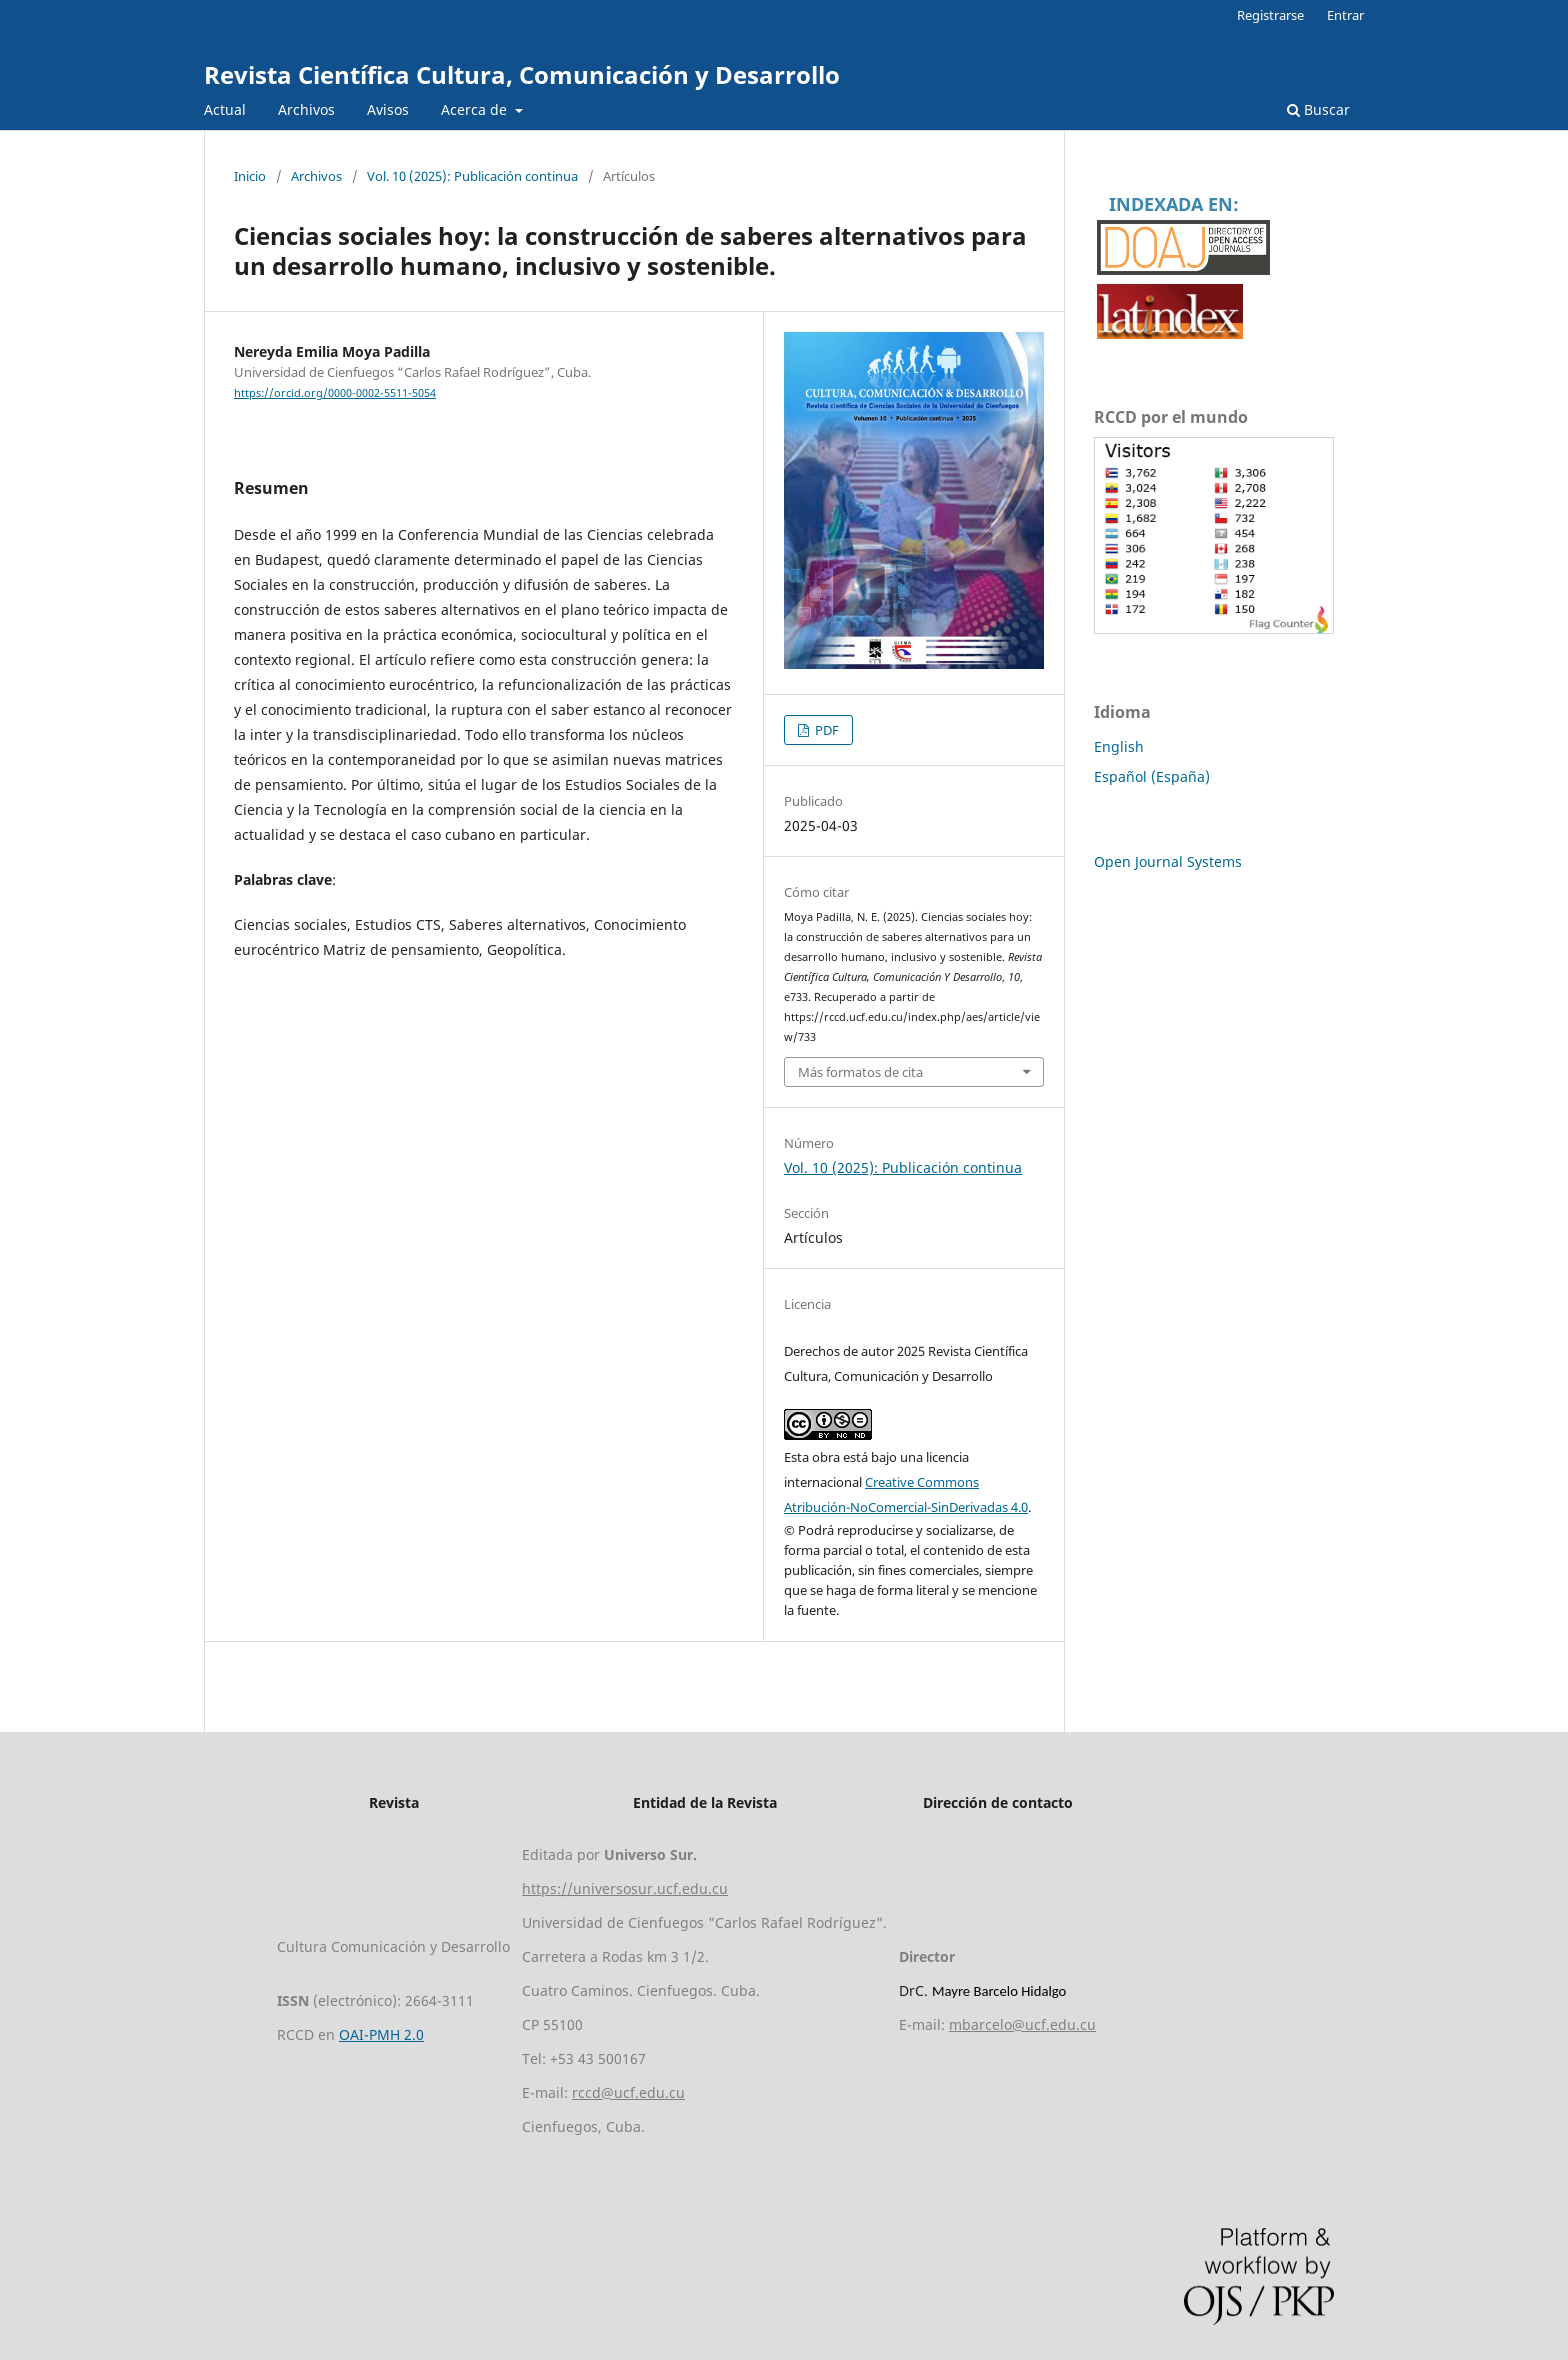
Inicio (250, 176)
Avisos (388, 109)
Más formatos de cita (860, 1072)
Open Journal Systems (1168, 861)
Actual (225, 109)
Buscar (1318, 109)
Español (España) (1152, 776)
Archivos (306, 109)
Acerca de (476, 109)
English (1119, 746)
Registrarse (1270, 15)
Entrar (1345, 15)
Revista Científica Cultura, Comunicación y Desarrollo (522, 74)
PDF (825, 730)
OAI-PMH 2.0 (381, 2034)
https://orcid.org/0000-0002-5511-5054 (335, 393)
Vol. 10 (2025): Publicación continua (472, 176)
